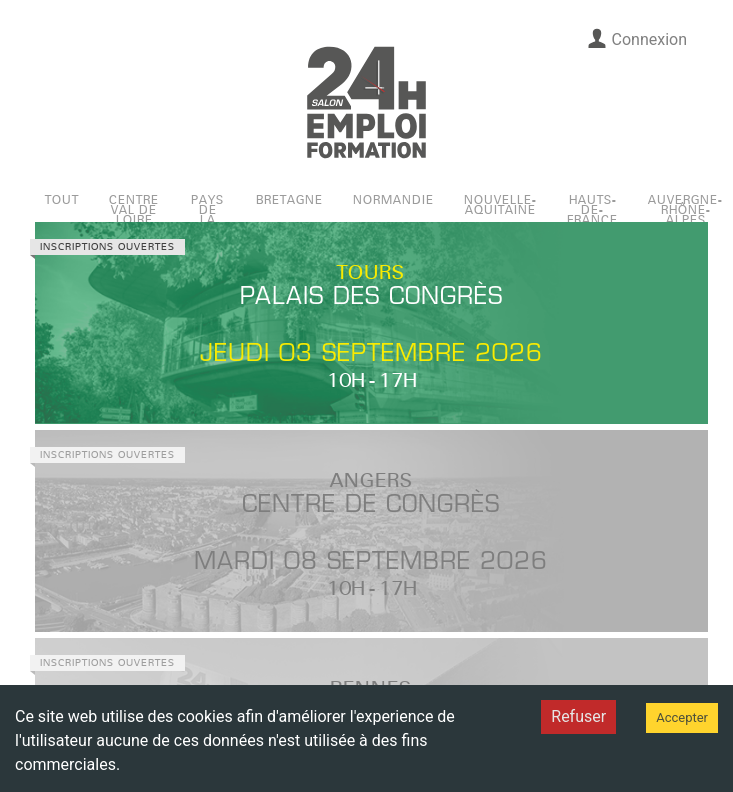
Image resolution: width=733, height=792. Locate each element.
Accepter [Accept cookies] (682, 717)
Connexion (637, 38)
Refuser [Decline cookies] (578, 716)
